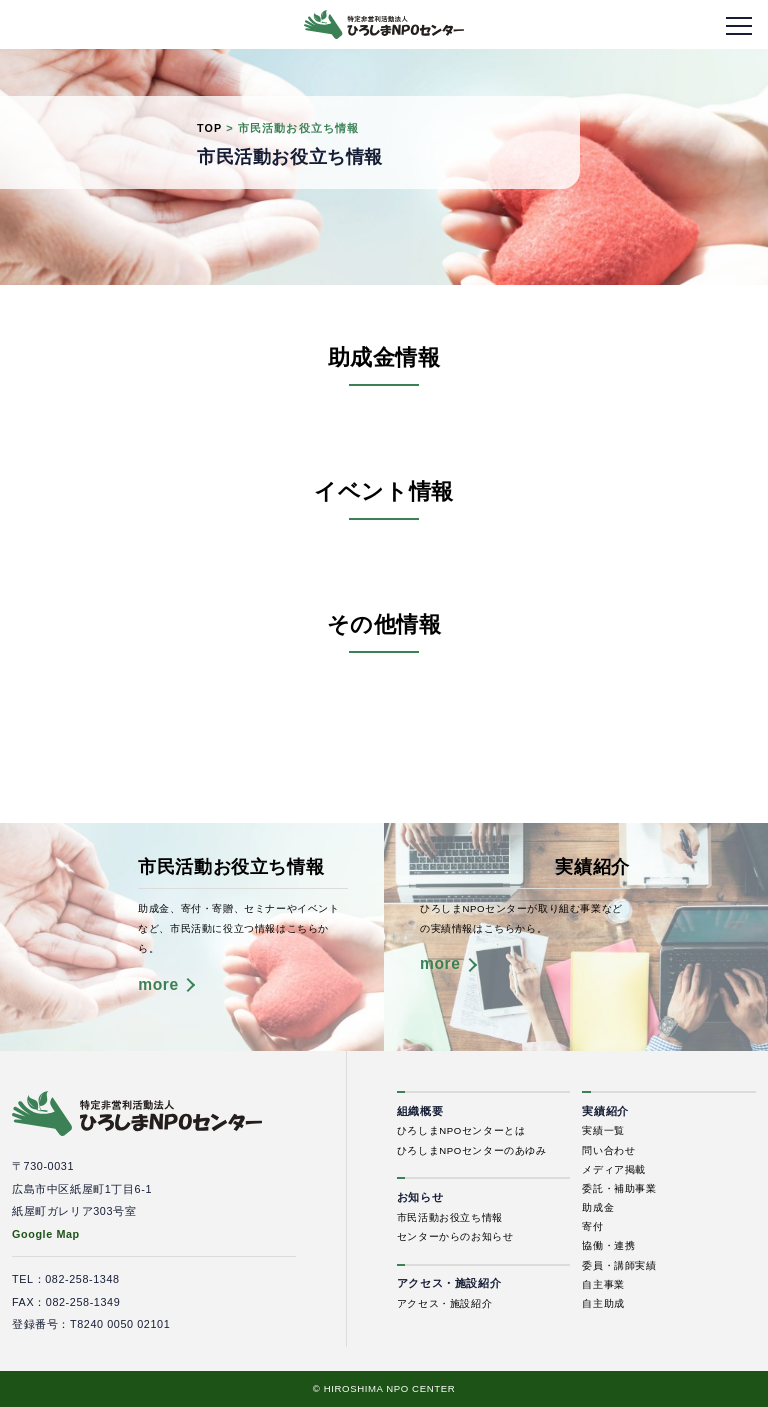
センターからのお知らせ (455, 1236)
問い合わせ (608, 1150)
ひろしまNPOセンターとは (461, 1130)
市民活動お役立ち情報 (450, 1217)
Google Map (46, 1234)
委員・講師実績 (619, 1265)
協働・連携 (608, 1245)
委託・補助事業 (619, 1188)
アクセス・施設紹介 (444, 1303)
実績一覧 (603, 1130)
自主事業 (603, 1284)
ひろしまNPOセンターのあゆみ (472, 1150)
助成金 (598, 1207)
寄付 (592, 1226)
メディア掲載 (614, 1169)
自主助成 (603, 1303)
